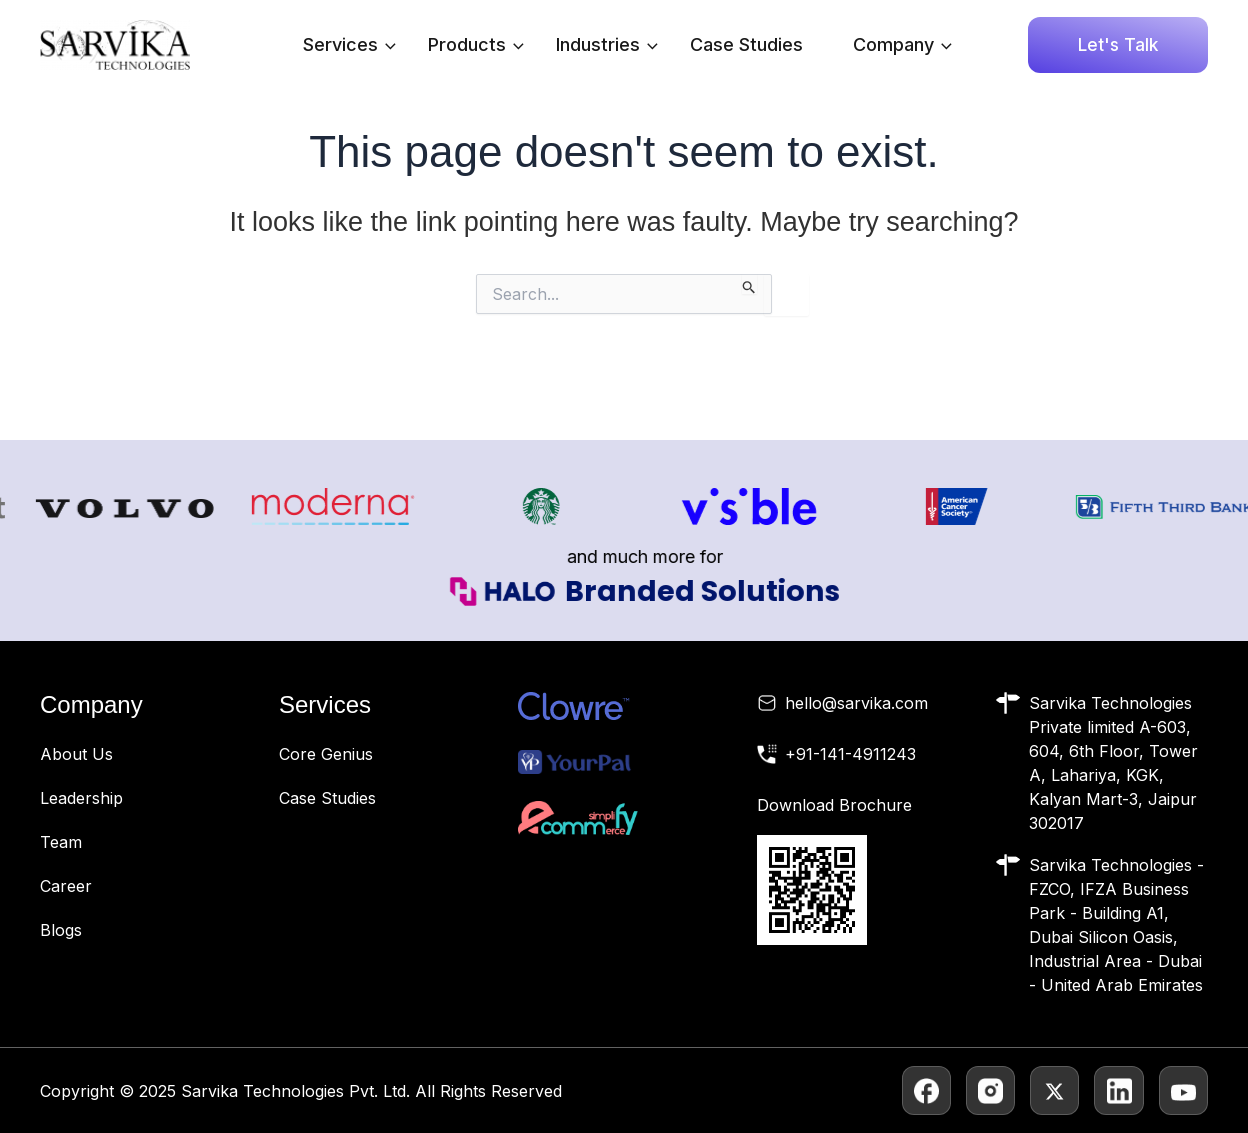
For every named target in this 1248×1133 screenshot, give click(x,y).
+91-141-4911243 (850, 754)
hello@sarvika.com (856, 703)
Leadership (81, 798)
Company (902, 45)
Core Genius (326, 754)
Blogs (61, 930)
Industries (607, 45)
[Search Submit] (749, 284)
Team (61, 842)
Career (66, 886)
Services (349, 45)
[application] (385, 45)
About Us (76, 754)
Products (476, 45)
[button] (1118, 44)
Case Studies (746, 44)
